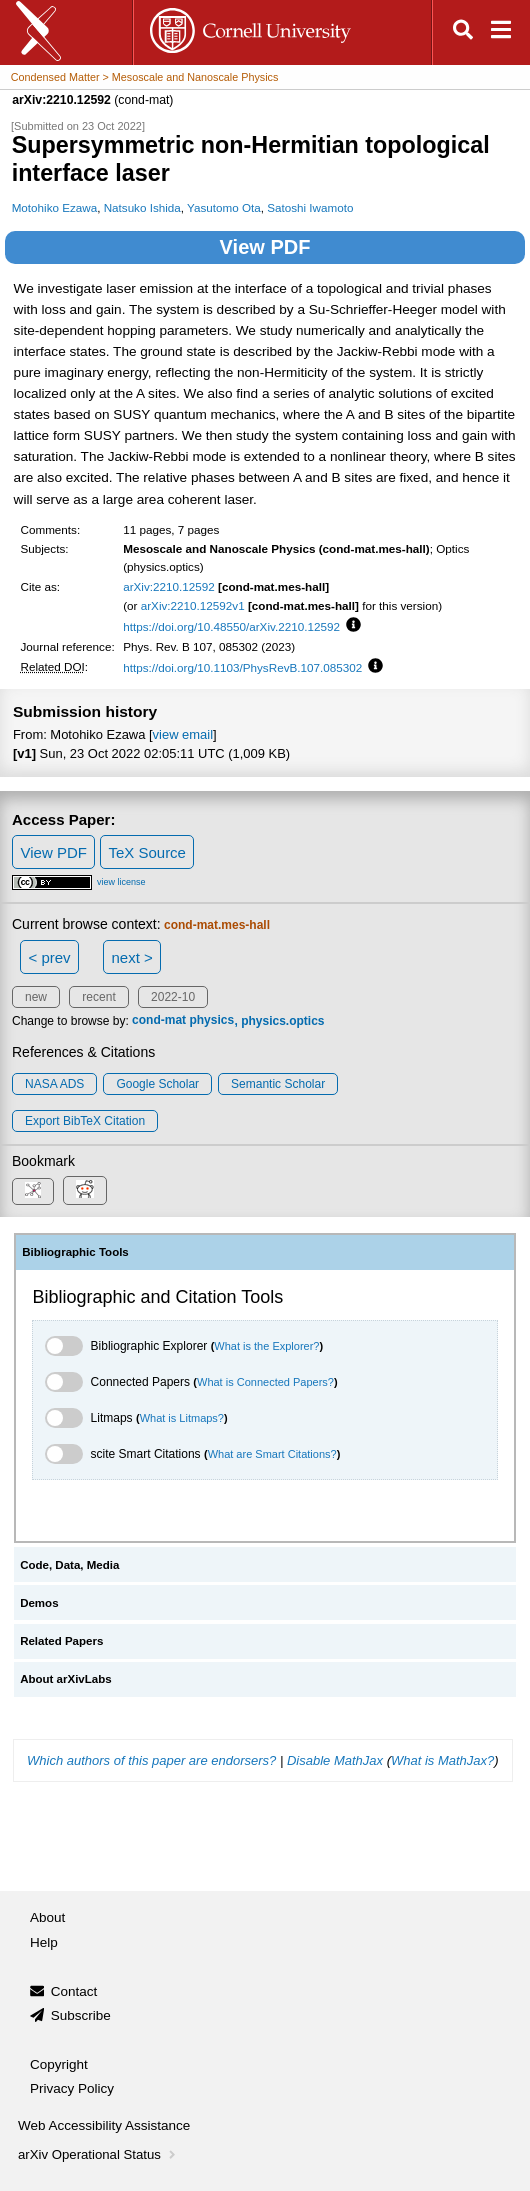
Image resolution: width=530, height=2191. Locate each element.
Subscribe (81, 2015)
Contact (74, 1991)
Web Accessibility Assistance (104, 2125)
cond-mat (159, 1021)
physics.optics (282, 1021)
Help (44, 1942)
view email (183, 734)
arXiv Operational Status (98, 2154)
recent (98, 997)
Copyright (59, 2064)
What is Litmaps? (182, 1418)
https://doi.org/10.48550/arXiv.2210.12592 (231, 626)
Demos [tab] (39, 1603)
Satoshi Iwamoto (310, 207)
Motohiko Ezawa (55, 207)
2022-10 (173, 997)
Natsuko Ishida (142, 207)
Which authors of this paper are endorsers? (151, 1760)
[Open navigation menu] (501, 32)
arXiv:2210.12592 (169, 586)
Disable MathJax (335, 1760)
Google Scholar (157, 1084)
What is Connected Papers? (265, 1382)
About (47, 1917)
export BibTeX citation (85, 1121)
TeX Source (147, 852)
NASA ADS (54, 1084)
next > (131, 957)
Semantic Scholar (278, 1084)
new (36, 997)
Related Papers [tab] (61, 1641)
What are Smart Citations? (272, 1454)
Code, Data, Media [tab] (69, 1565)
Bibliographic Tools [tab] (75, 1252)
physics (211, 1021)
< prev (50, 957)
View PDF (265, 247)
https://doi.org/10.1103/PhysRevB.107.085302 (242, 667)
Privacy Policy (72, 2088)
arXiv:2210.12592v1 (193, 605)
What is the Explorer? (266, 1346)
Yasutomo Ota (224, 207)
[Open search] (463, 32)
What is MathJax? (442, 1760)
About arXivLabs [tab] (66, 1679)
